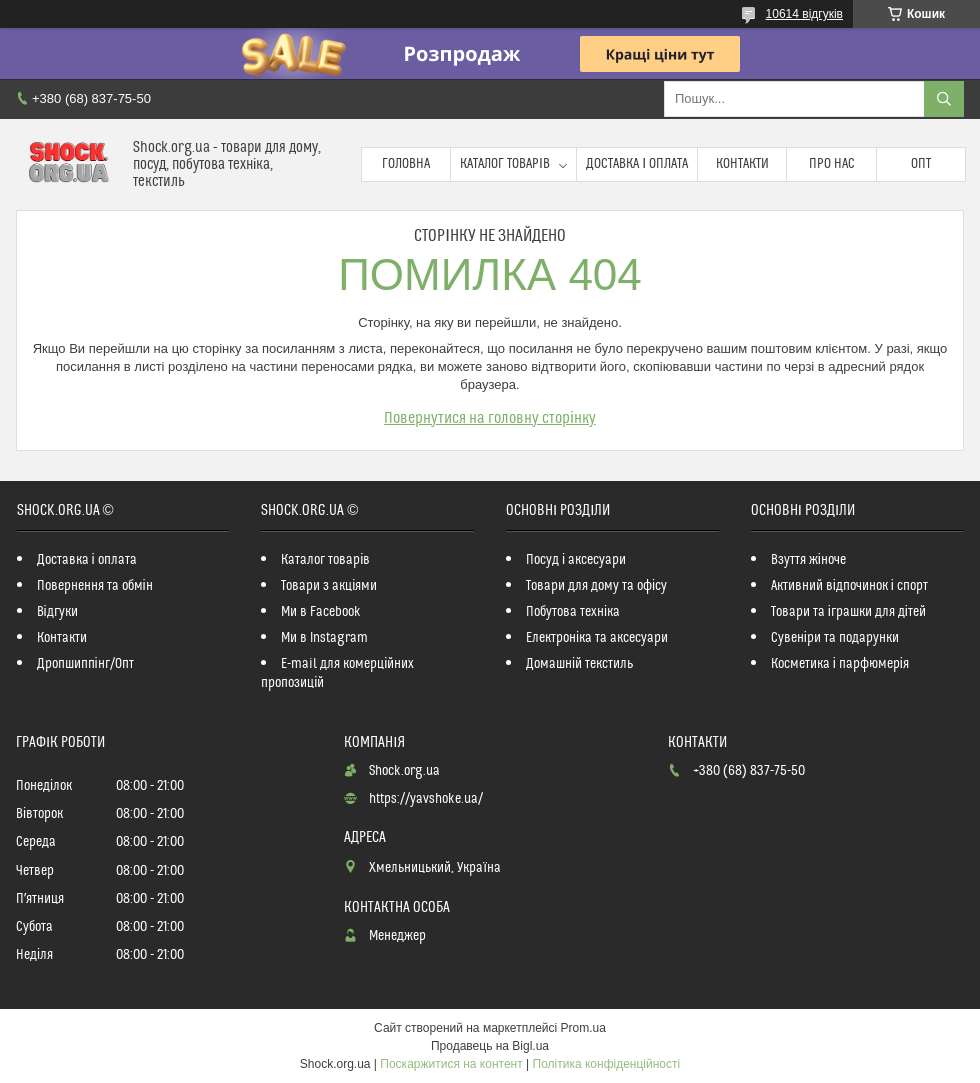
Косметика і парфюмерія (840, 664)
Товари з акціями (329, 586)
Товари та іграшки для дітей (848, 612)
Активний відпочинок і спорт (849, 586)
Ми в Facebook (321, 612)
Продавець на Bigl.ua (490, 1046)
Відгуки (57, 612)
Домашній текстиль (579, 664)
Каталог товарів (505, 164)
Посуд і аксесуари (576, 560)
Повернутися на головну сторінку (490, 418)
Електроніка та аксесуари (597, 638)
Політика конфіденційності (607, 1064)
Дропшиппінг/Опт (85, 664)
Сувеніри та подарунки (835, 638)
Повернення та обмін (95, 586)
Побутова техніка (573, 612)
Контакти (742, 164)
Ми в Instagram (324, 638)
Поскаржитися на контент (451, 1064)
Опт (921, 164)
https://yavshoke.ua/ (426, 799)
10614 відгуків (804, 14)
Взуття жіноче (808, 560)
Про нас (832, 164)
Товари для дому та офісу (596, 586)
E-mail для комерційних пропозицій (337, 673)
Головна (406, 164)
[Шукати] (944, 99)
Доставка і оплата (637, 164)
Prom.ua (583, 1028)
